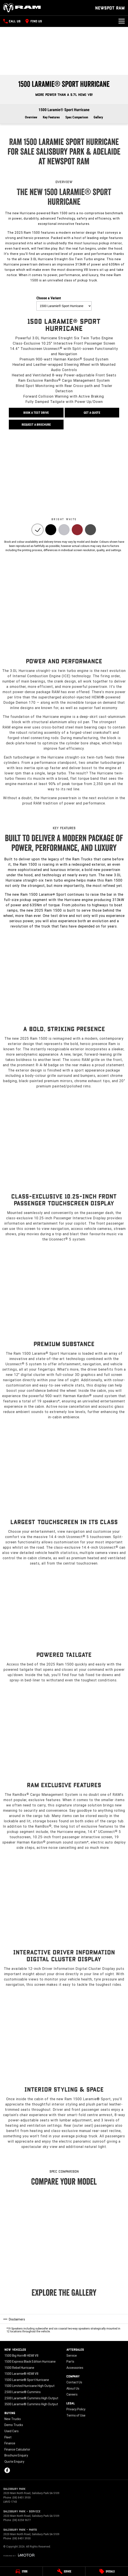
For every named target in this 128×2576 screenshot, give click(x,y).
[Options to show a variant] (64, 306)
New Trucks (12, 2419)
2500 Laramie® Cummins (22, 2392)
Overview (31, 117)
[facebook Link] (7, 2470)
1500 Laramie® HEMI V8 (21, 2374)
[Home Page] (22, 7)
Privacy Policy (75, 2409)
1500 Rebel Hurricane (19, 2368)
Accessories (74, 2368)
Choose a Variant (64, 303)
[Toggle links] (18, 2555)
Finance (9, 2443)
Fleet (7, 2437)
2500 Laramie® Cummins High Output (31, 2398)
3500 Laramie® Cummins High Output (31, 2404)
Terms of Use (75, 2415)
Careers (71, 2394)
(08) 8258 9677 (21, 2520)
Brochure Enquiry (16, 2455)
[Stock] (21, 2571)
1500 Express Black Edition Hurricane (30, 2362)
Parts (70, 2362)
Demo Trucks (13, 2425)
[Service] (64, 2571)
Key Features (51, 117)
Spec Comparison (76, 117)
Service (71, 2356)
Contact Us (74, 2382)
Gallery (98, 117)
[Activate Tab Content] (37, 530)
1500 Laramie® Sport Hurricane (26, 2380)
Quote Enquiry (14, 2462)
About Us (72, 2388)
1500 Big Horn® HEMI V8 (21, 2356)
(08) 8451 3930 (21, 2497)
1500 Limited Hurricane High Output (29, 2386)
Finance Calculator (17, 2449)
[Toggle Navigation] (122, 21)
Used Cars (11, 2431)
